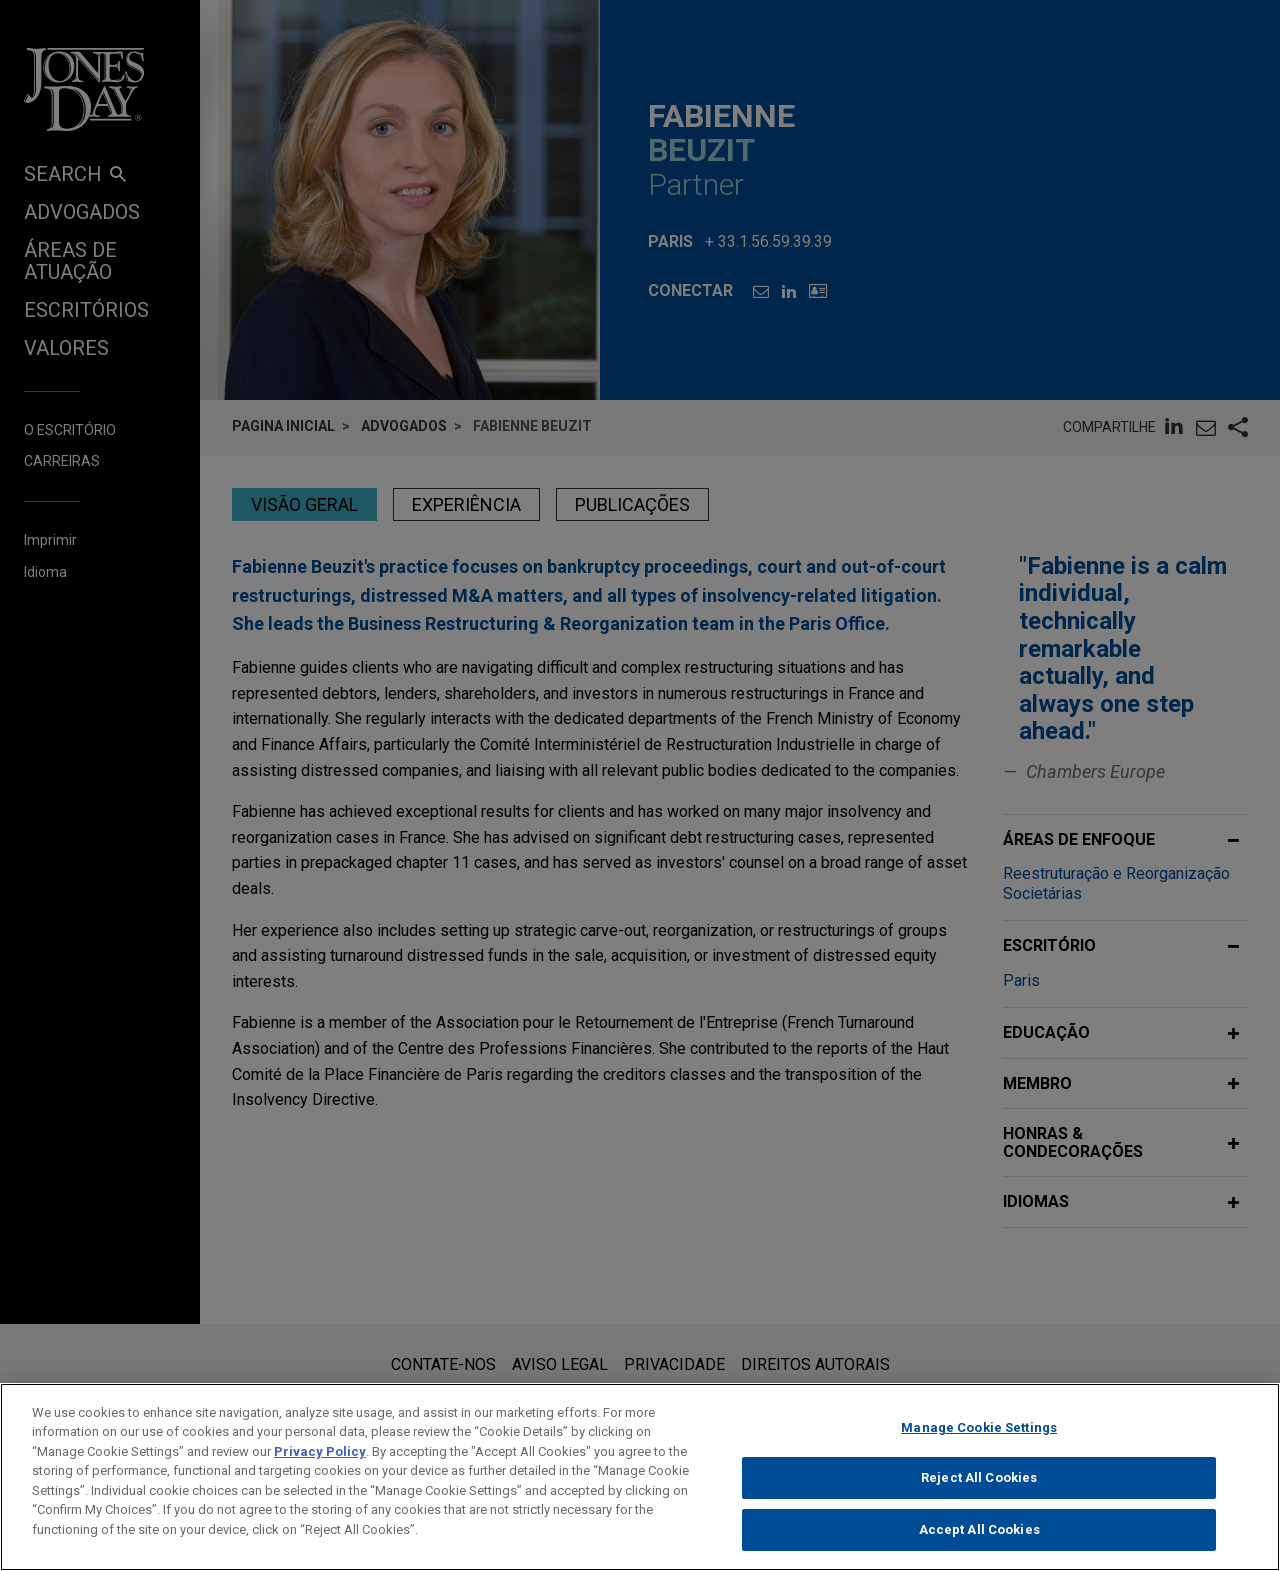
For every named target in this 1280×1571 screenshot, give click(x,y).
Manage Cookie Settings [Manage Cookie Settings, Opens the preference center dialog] (979, 1443)
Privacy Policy (320, 1467)
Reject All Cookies (979, 1493)
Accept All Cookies (979, 1545)
